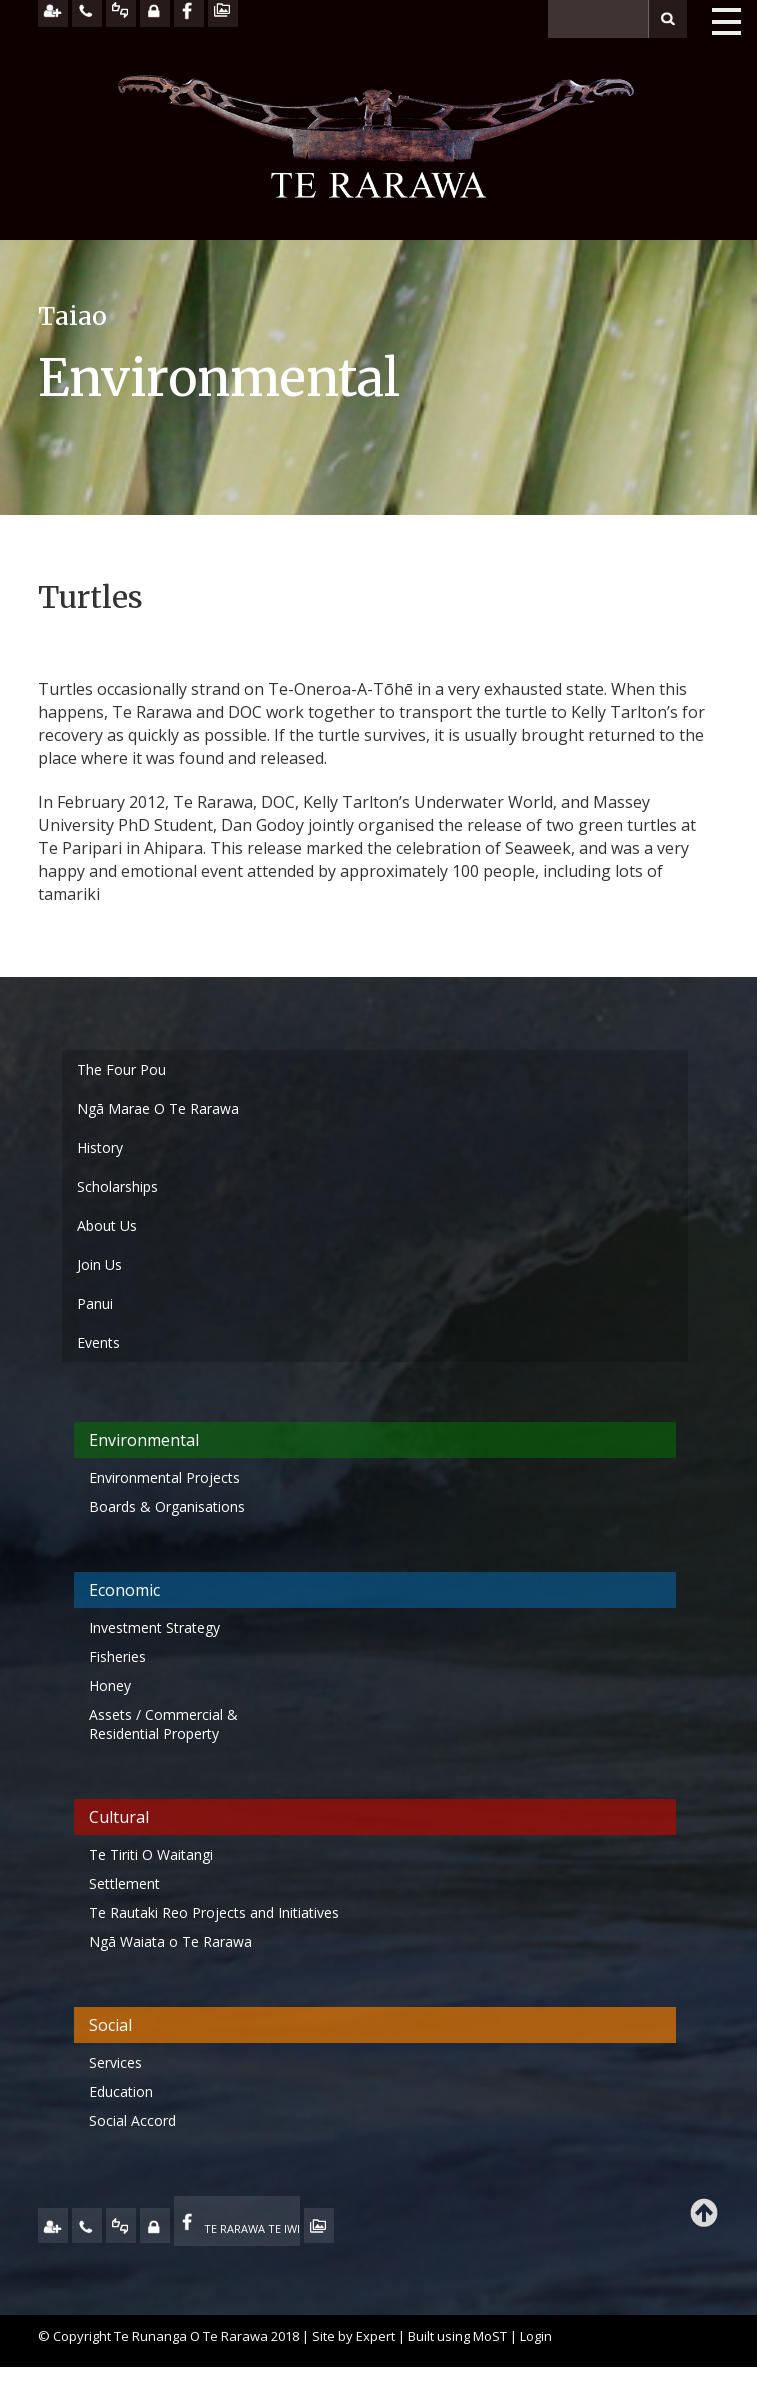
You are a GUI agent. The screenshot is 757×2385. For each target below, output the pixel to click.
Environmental (144, 1440)
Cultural (119, 1817)
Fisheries (117, 1656)
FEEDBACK (121, 2225)
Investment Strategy (154, 1627)
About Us (107, 1225)
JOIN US (53, 2225)
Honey (110, 1685)
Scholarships (117, 1186)
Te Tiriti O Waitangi (151, 1854)
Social (110, 2025)
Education (121, 2091)
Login (536, 2336)
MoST (490, 2336)
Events (98, 1342)
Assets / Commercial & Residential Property (163, 1724)
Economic (124, 1590)
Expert (375, 2336)
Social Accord (132, 2120)
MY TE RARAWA (155, 2225)
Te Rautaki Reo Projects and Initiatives (216, 1912)
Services (115, 2062)
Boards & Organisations (167, 1506)
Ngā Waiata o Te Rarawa (170, 1941)
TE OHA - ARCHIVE (319, 2225)
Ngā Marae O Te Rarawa (158, 1108)
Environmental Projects (164, 1477)
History (100, 1147)
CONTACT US (87, 2225)
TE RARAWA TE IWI (252, 2228)
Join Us (99, 1264)
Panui (95, 1303)
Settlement (124, 1883)
